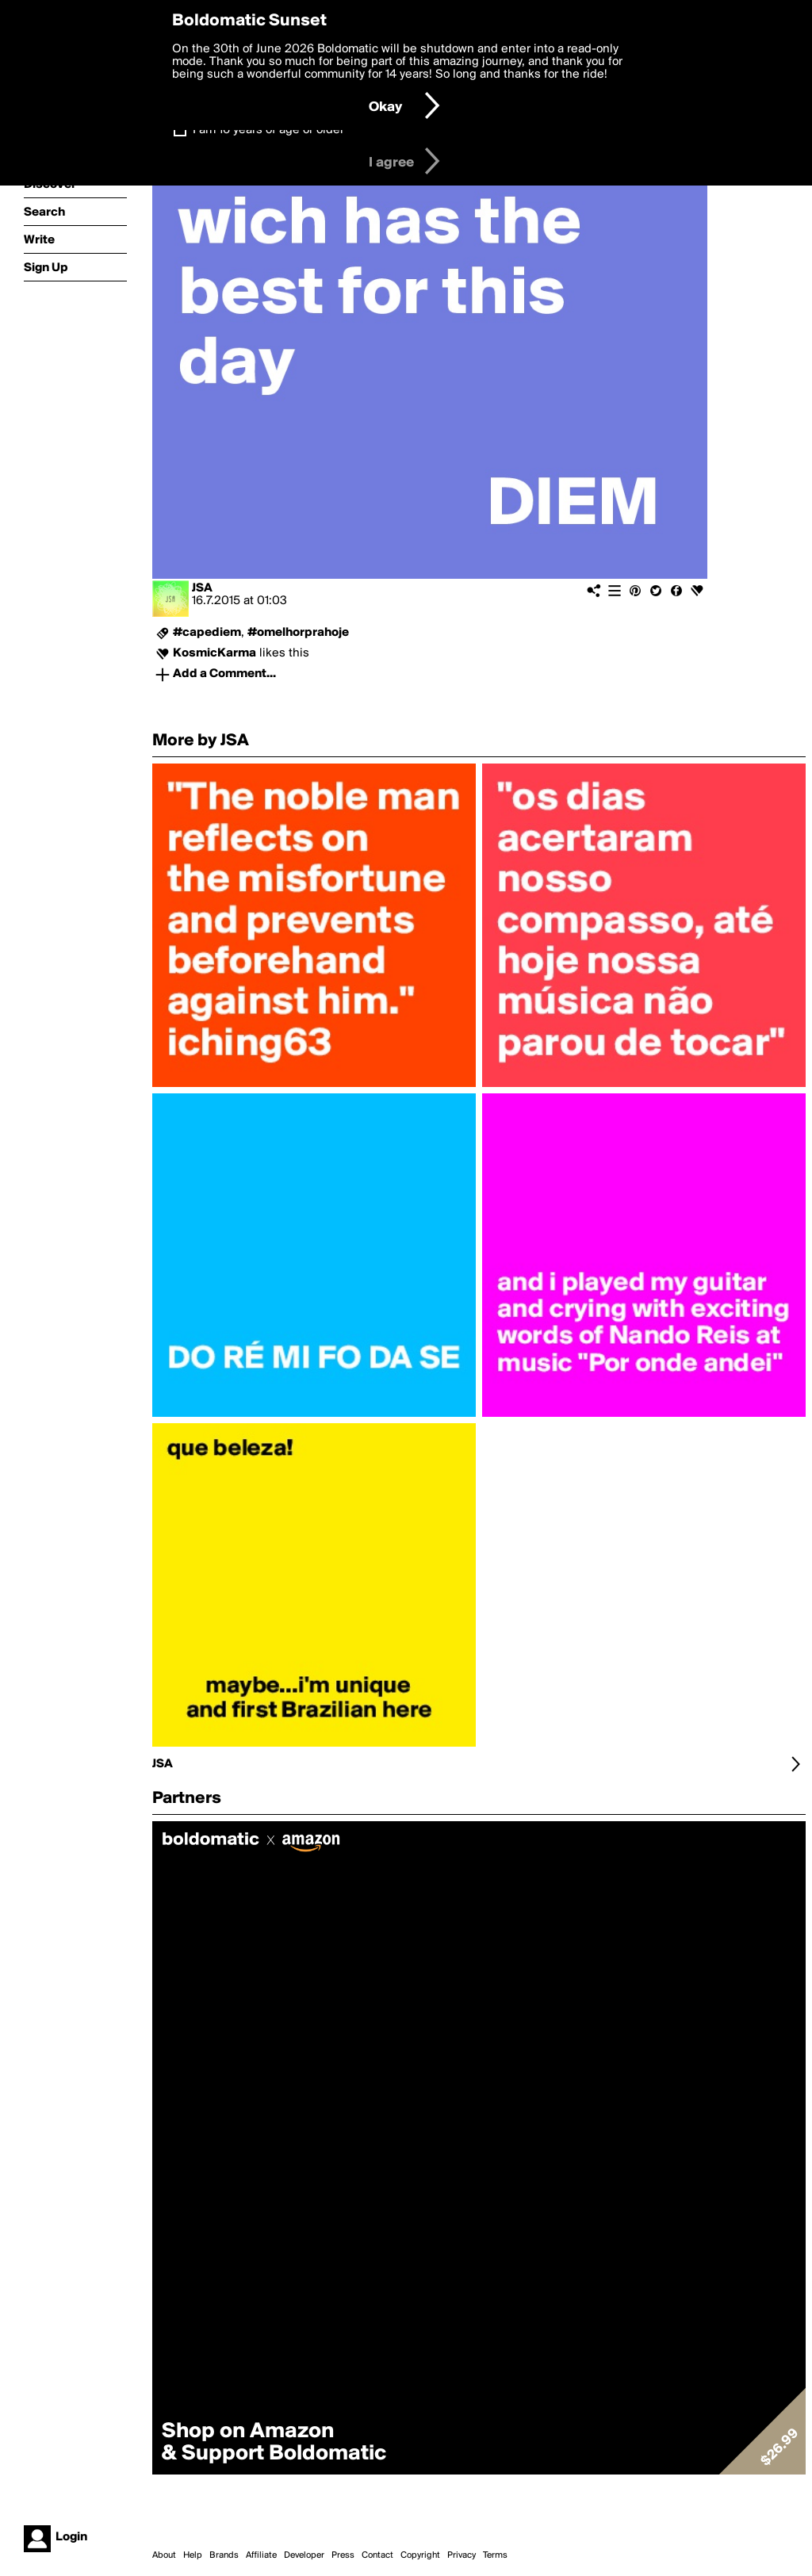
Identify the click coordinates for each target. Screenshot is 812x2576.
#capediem (207, 632)
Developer (304, 2555)
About (164, 2555)
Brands (224, 2555)
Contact (377, 2555)
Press (342, 2555)
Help (192, 2555)
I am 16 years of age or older (268, 130)
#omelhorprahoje (298, 632)
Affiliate (261, 2555)
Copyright (420, 2555)
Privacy (461, 2555)
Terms (495, 2555)
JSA (202, 588)
